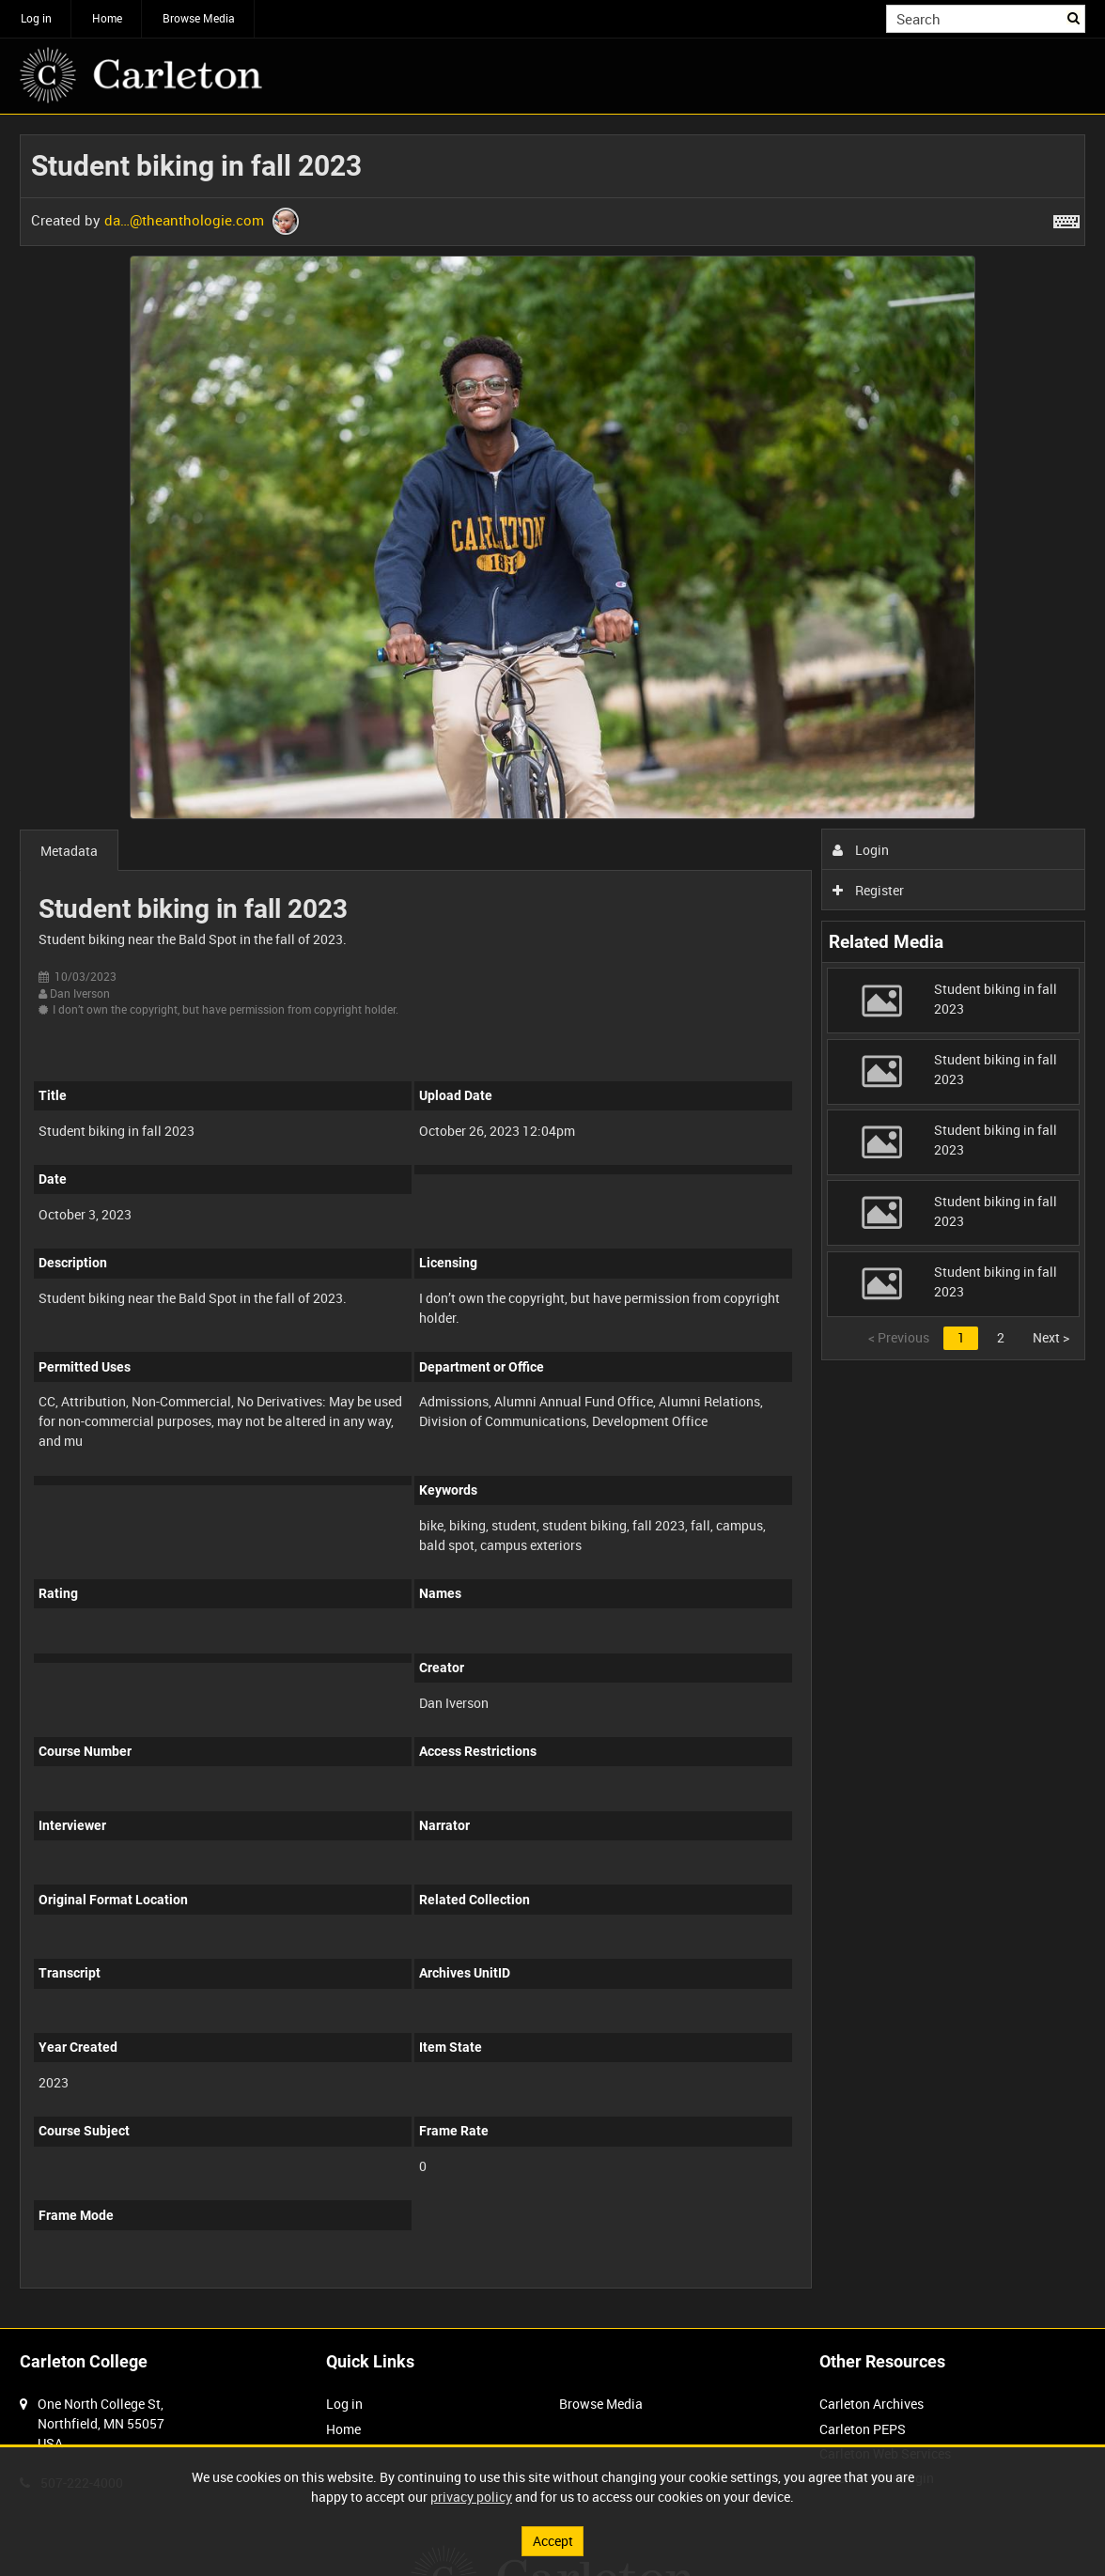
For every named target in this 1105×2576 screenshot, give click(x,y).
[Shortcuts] (1066, 218)
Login (861, 850)
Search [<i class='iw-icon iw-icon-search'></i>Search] (1074, 16)
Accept (553, 2541)
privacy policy (471, 2497)
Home (107, 17)
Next (1051, 1337)
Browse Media (199, 17)
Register (869, 890)
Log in (36, 17)
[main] (552, 1221)
